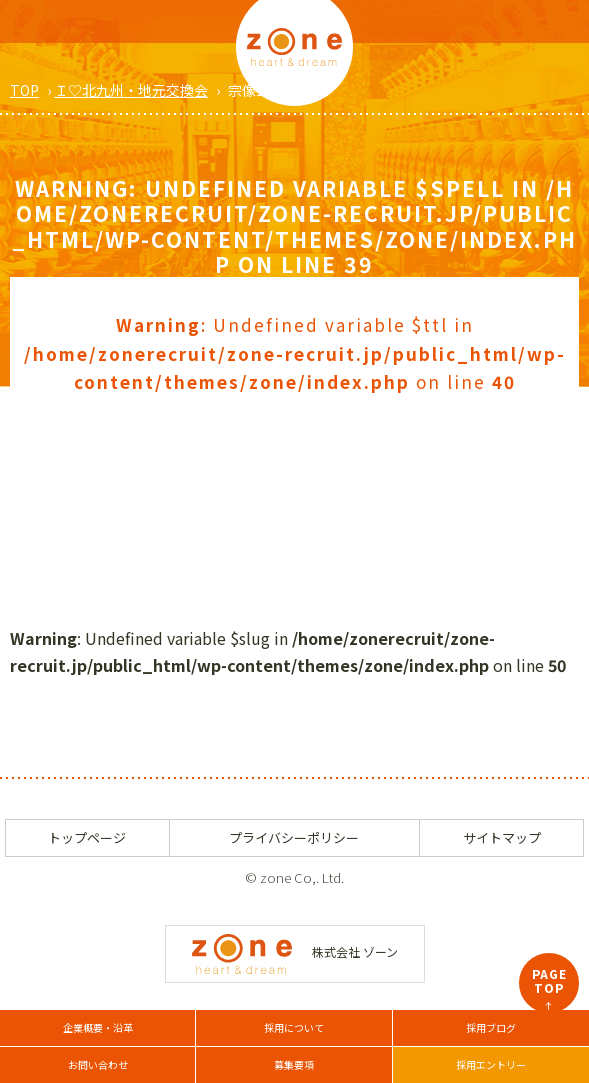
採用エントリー (491, 1064)
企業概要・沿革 (98, 1027)
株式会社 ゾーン (295, 951)
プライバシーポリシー (294, 837)
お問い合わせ (98, 1064)
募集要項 (294, 1064)
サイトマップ (502, 837)
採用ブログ (491, 1027)
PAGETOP (549, 989)
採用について (294, 1027)
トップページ (87, 837)
